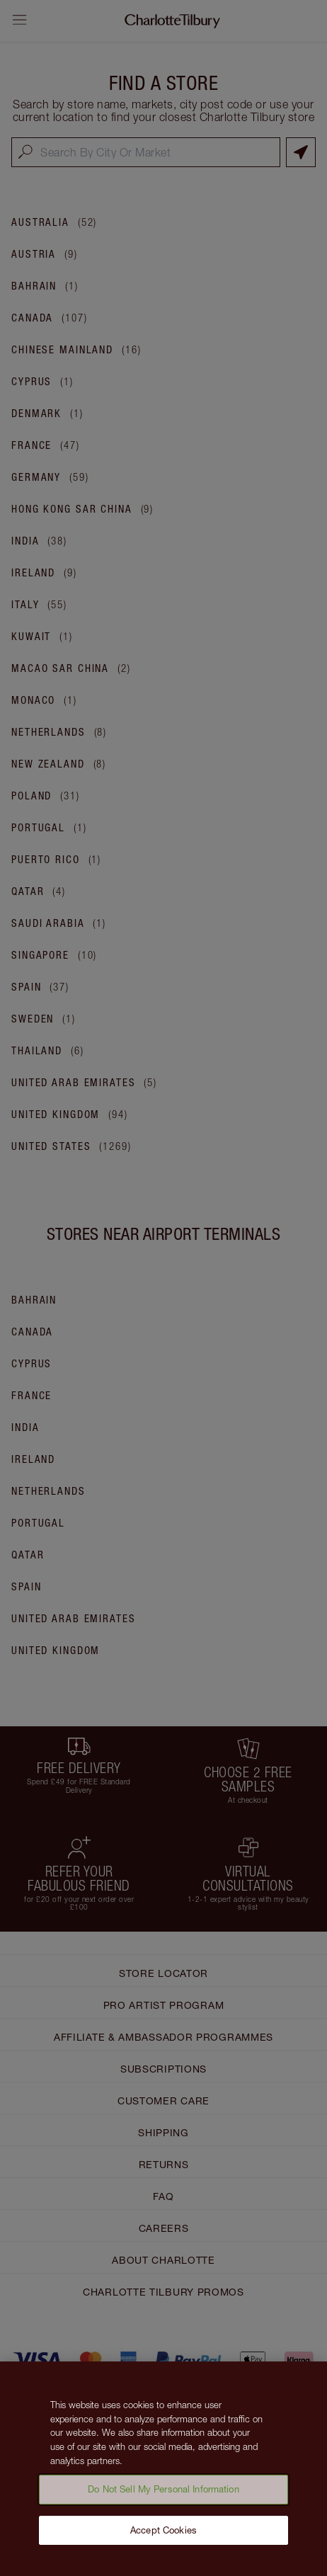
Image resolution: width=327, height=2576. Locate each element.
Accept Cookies (163, 2535)
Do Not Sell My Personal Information (163, 2494)
